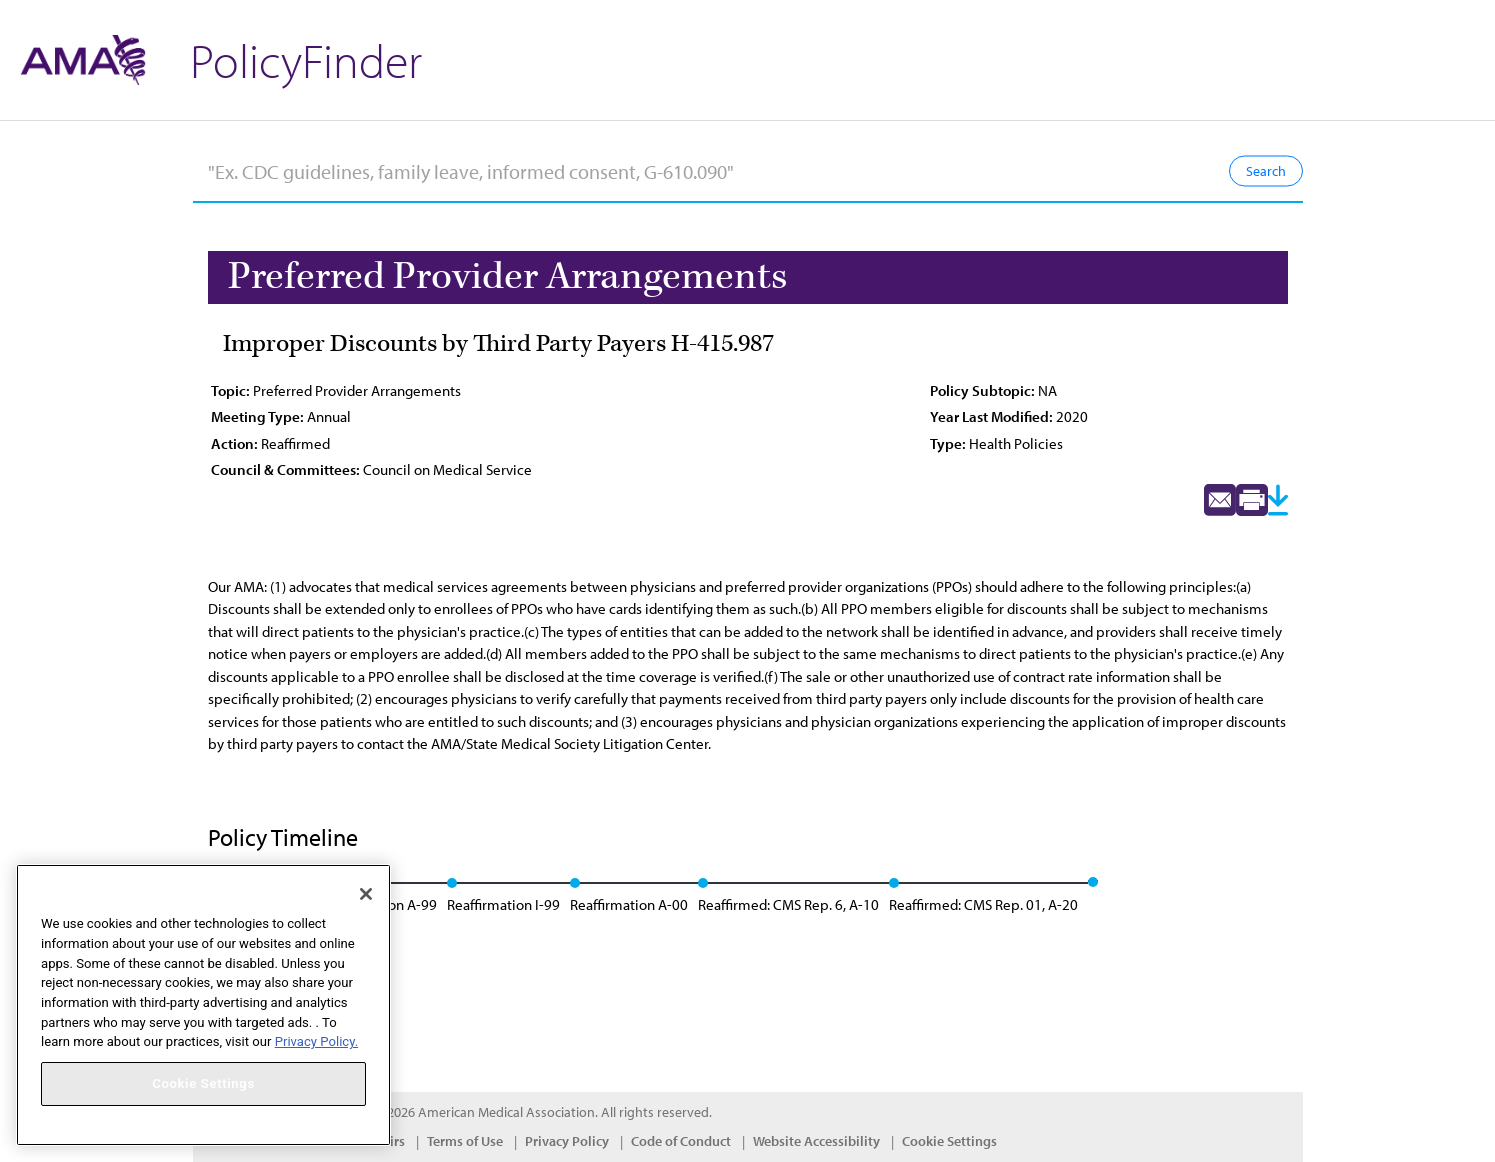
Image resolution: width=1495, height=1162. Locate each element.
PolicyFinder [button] (306, 59)
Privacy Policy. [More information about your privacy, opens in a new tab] (316, 1041)
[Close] (366, 894)
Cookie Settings (949, 1141)
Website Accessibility (816, 1141)
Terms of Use (465, 1141)
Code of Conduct (681, 1141)
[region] (203, 1005)
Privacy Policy (567, 1141)
